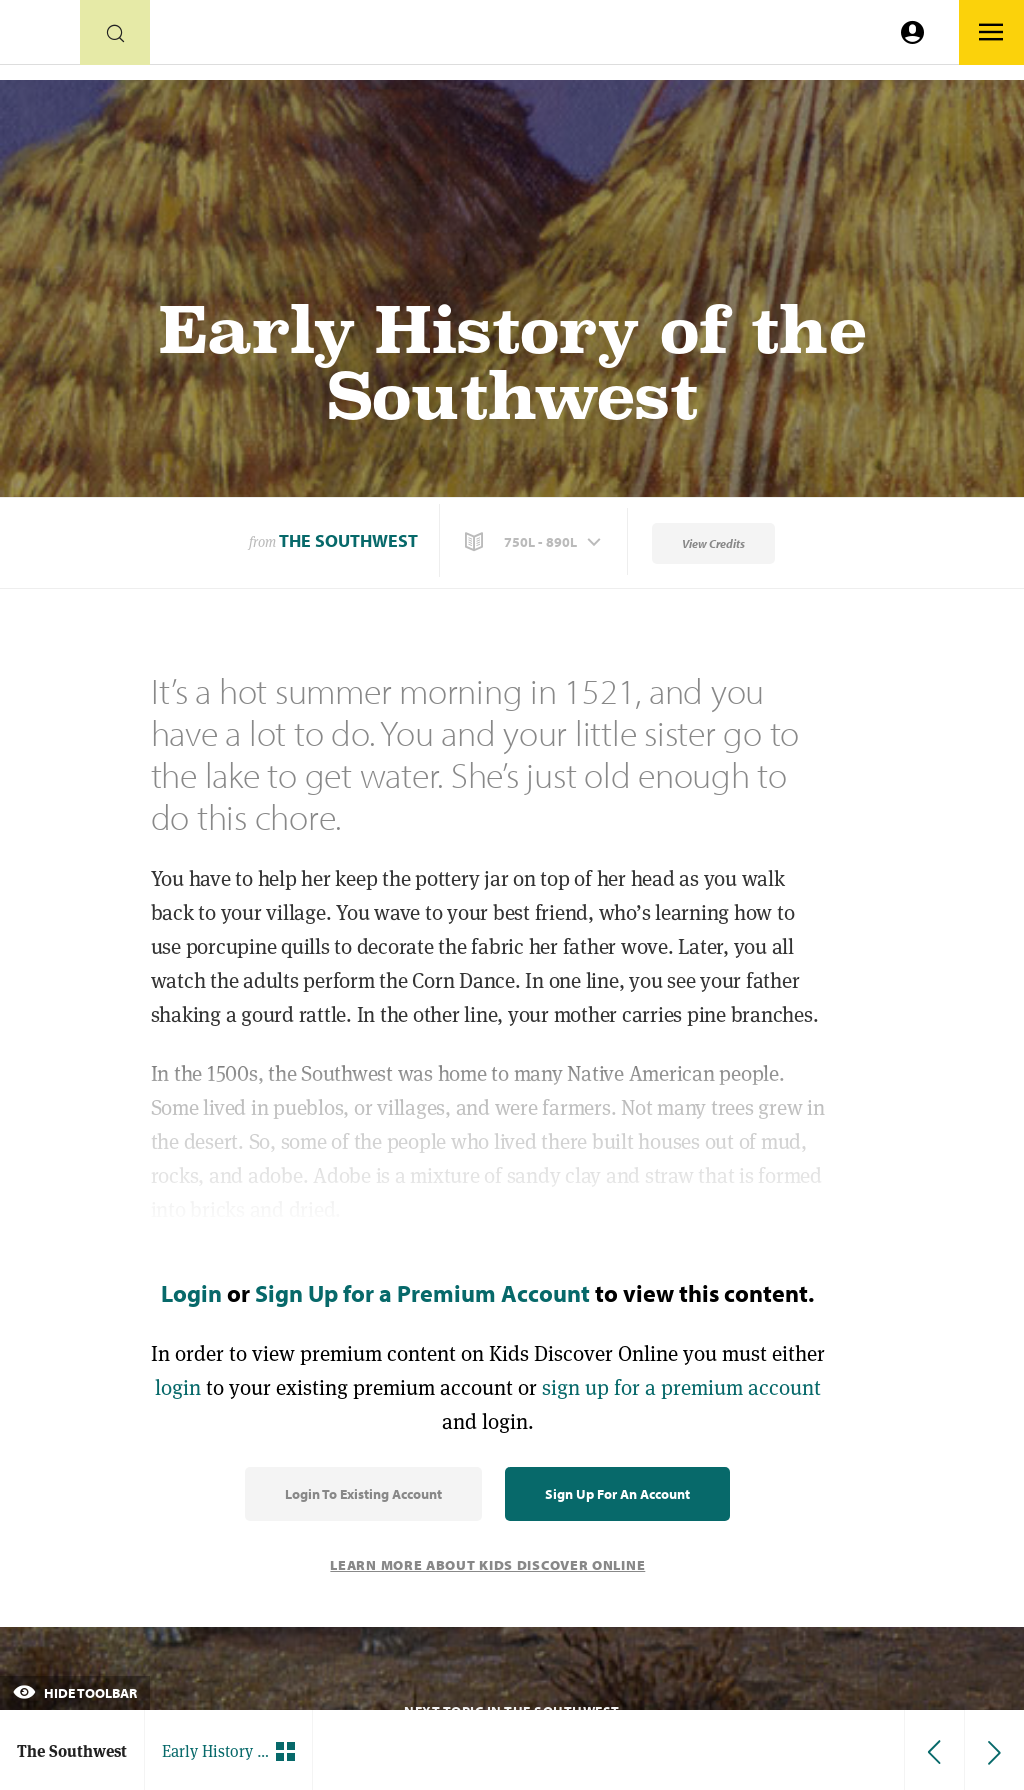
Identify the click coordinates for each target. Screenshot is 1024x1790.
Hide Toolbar (75, 1693)
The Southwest (348, 540)
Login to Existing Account (363, 1494)
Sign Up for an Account (617, 1494)
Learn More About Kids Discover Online (487, 1565)
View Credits (713, 543)
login (178, 1387)
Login (191, 1293)
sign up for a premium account (681, 1387)
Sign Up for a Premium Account (422, 1293)
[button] (535, 542)
